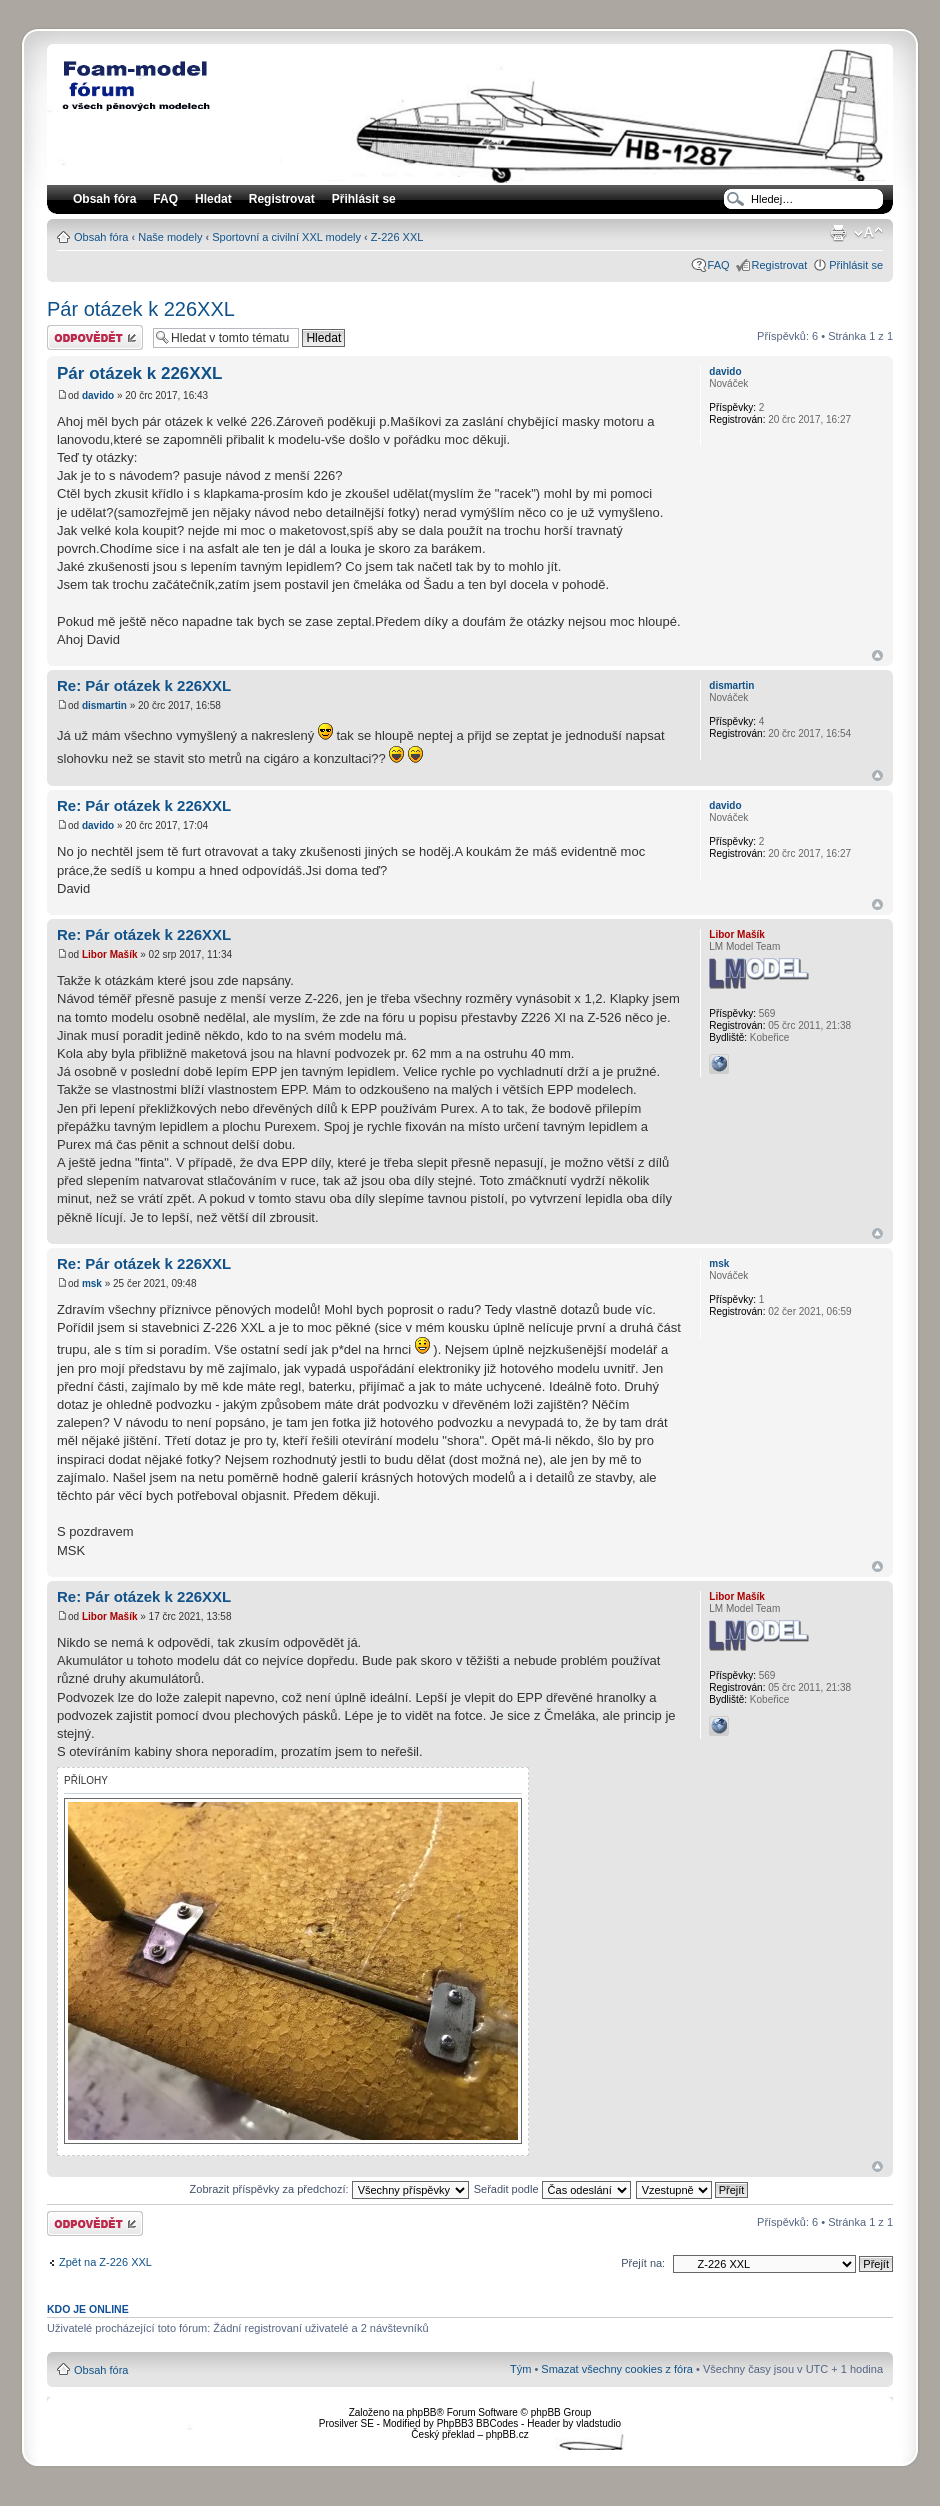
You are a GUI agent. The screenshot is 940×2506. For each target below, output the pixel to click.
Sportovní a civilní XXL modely (286, 237)
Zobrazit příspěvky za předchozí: (329, 2189)
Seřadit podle (552, 2189)
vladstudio (598, 2423)
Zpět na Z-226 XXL (105, 2262)
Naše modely (170, 237)
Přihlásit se (856, 265)
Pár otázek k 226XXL (141, 309)
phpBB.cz (507, 2434)
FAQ (719, 265)
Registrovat (282, 199)
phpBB (421, 2412)
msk (92, 1283)
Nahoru (877, 655)
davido (98, 395)
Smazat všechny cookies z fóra (617, 2369)
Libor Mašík (110, 954)
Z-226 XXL (397, 237)
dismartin (104, 705)
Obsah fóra (101, 237)
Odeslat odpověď (95, 337)
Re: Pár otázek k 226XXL (144, 685)
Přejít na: (643, 2263)
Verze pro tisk (838, 233)
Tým (520, 2369)
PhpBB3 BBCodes (478, 2423)
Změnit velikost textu (868, 233)
